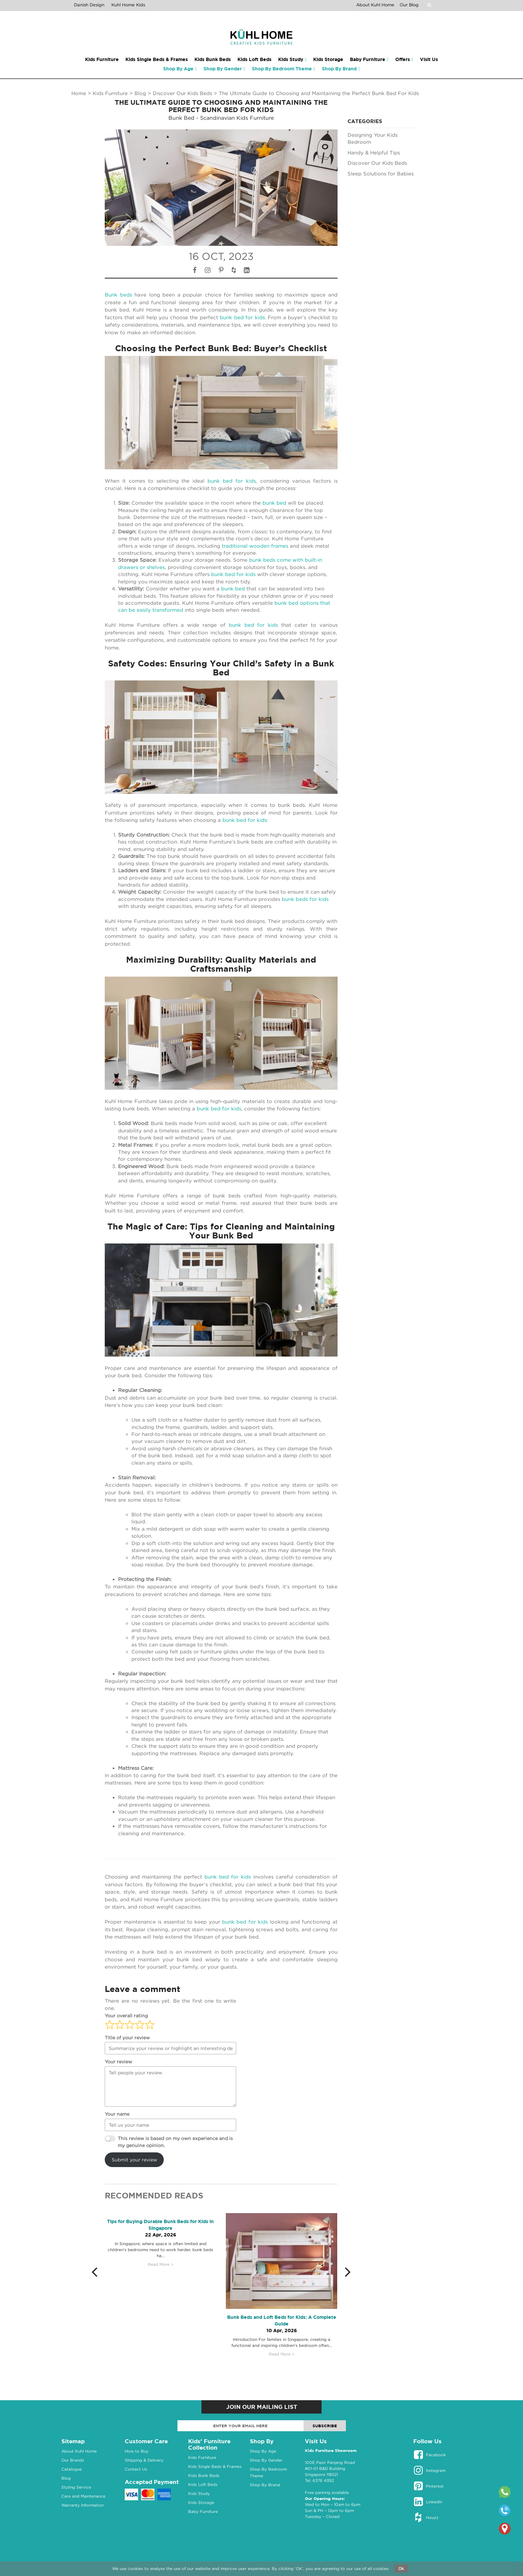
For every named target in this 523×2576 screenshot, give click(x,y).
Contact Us (136, 2469)
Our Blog (409, 4)
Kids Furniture (110, 93)
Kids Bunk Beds (203, 2475)
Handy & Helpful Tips (374, 152)
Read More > (160, 2264)
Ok (401, 2568)
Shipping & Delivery (144, 2460)
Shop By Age (263, 2451)
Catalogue (71, 2469)
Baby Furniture (203, 2511)
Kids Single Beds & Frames (214, 2466)
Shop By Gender (266, 2460)
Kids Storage (201, 2502)
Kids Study (199, 2493)
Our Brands (72, 2460)
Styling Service (76, 2487)
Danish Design (89, 4)
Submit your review (134, 2159)
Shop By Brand (265, 2485)
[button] (98, 2271)
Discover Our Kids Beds (182, 93)
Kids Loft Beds (202, 2484)
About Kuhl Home (375, 4)
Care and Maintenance (83, 2496)
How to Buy (136, 2451)
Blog (140, 93)
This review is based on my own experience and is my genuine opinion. (175, 2142)
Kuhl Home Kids (128, 4)
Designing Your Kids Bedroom (373, 138)
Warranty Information (82, 2505)
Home (78, 93)
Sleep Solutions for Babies (381, 173)
